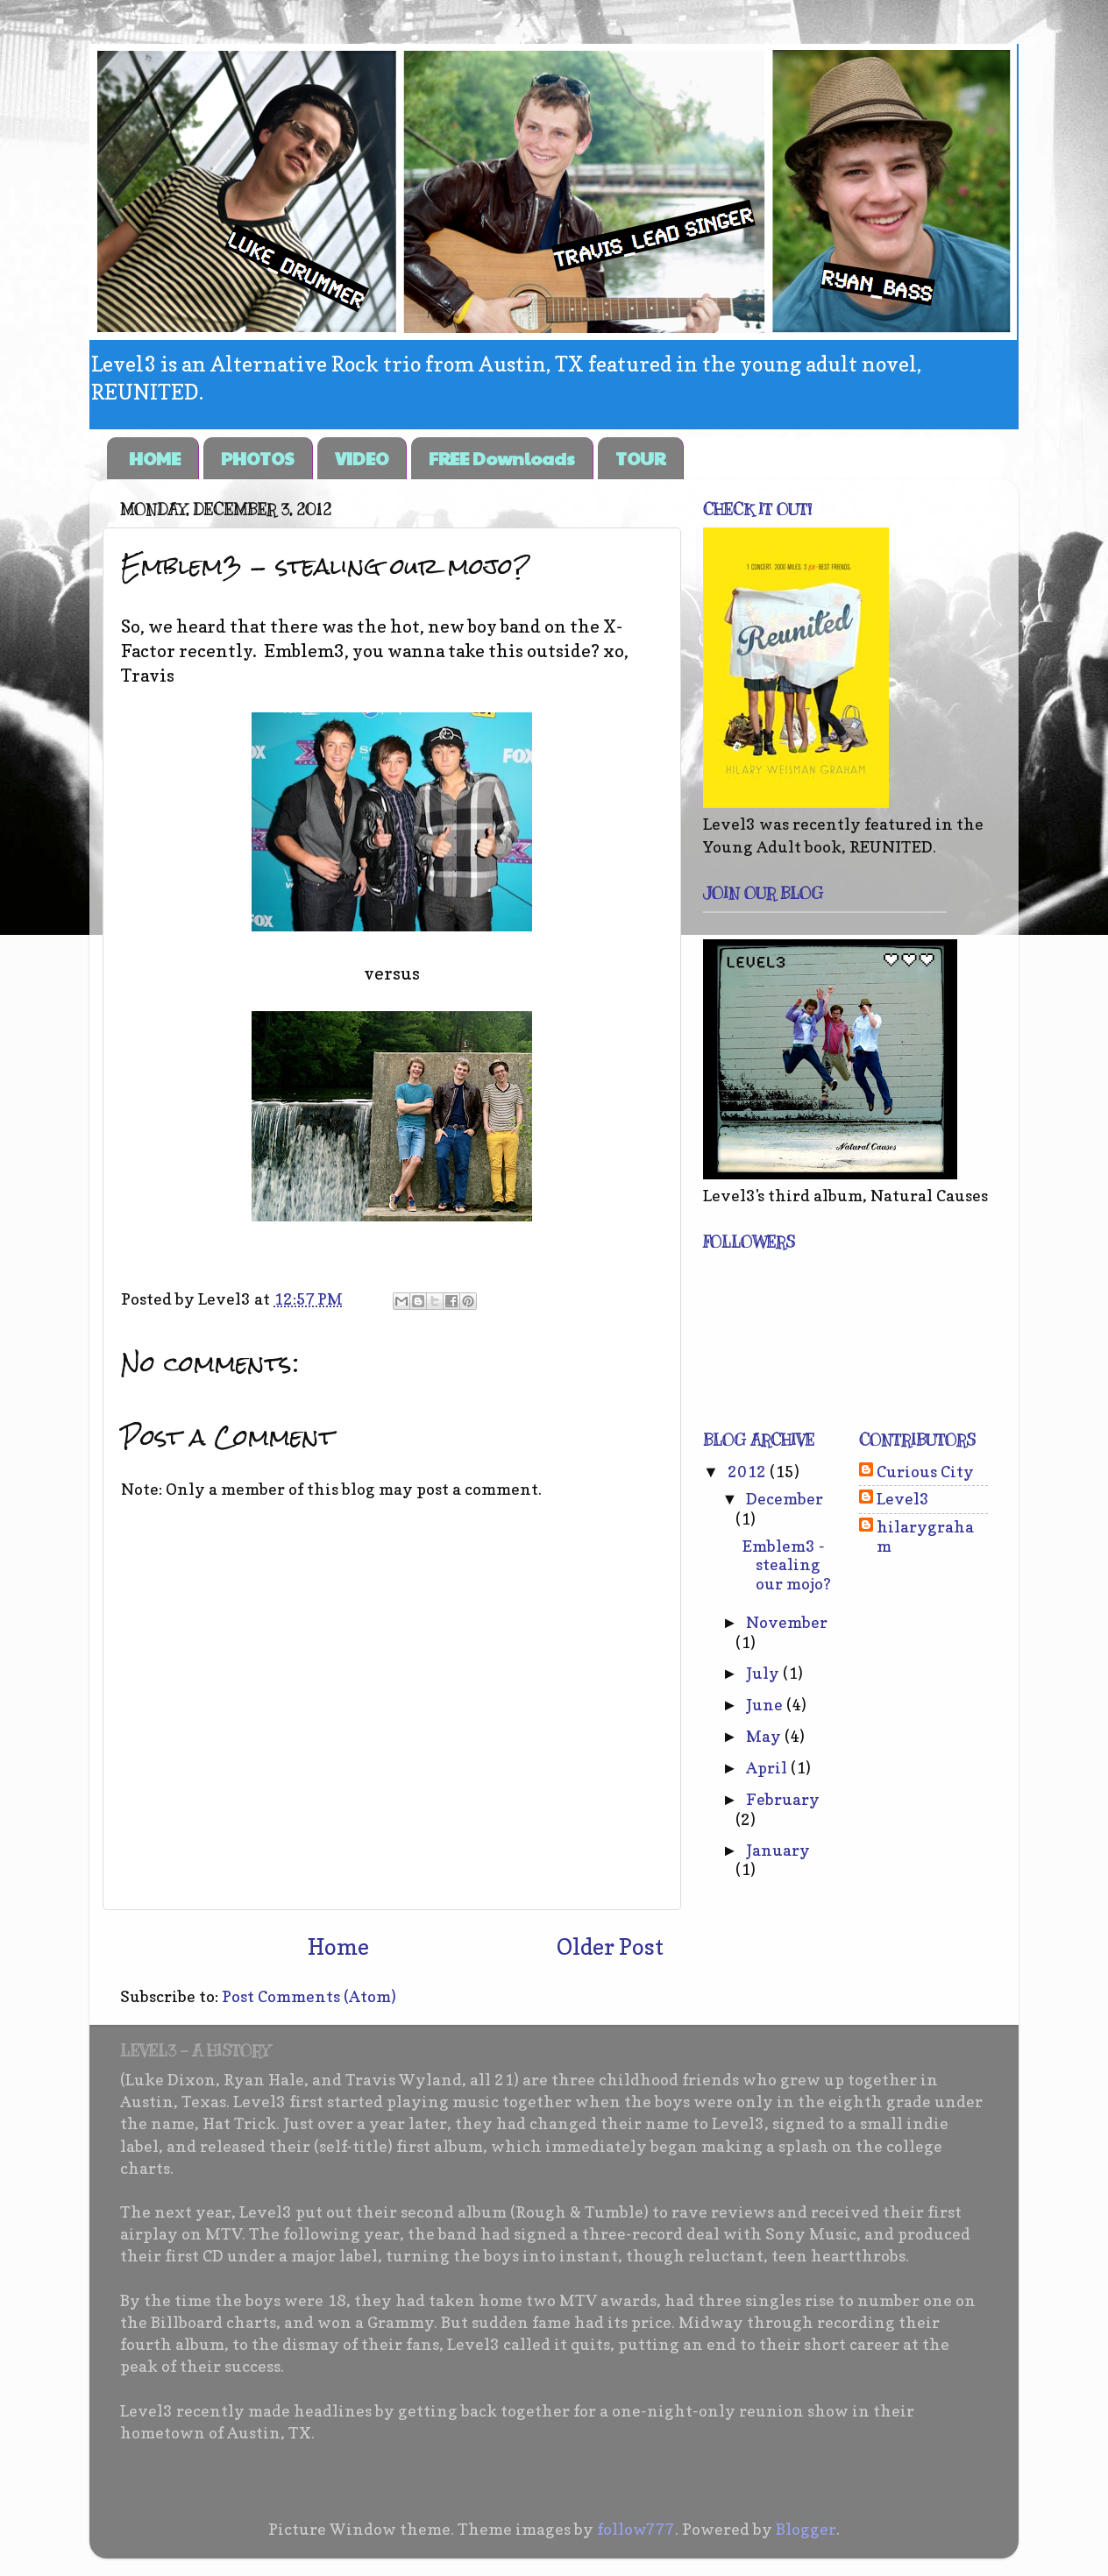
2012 (749, 1471)
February (783, 1799)
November (786, 1622)
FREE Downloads (502, 458)
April (768, 1768)
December (784, 1499)
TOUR (640, 458)
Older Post (610, 1947)
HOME (155, 458)
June (766, 1704)
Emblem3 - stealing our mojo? (786, 1565)
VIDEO (361, 458)
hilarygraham (925, 1536)
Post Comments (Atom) (309, 1996)
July (764, 1673)
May (765, 1736)
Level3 (903, 1499)
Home (338, 1947)
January (778, 1850)
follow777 (636, 2529)
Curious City (925, 1471)
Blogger (806, 2529)
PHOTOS (258, 458)
